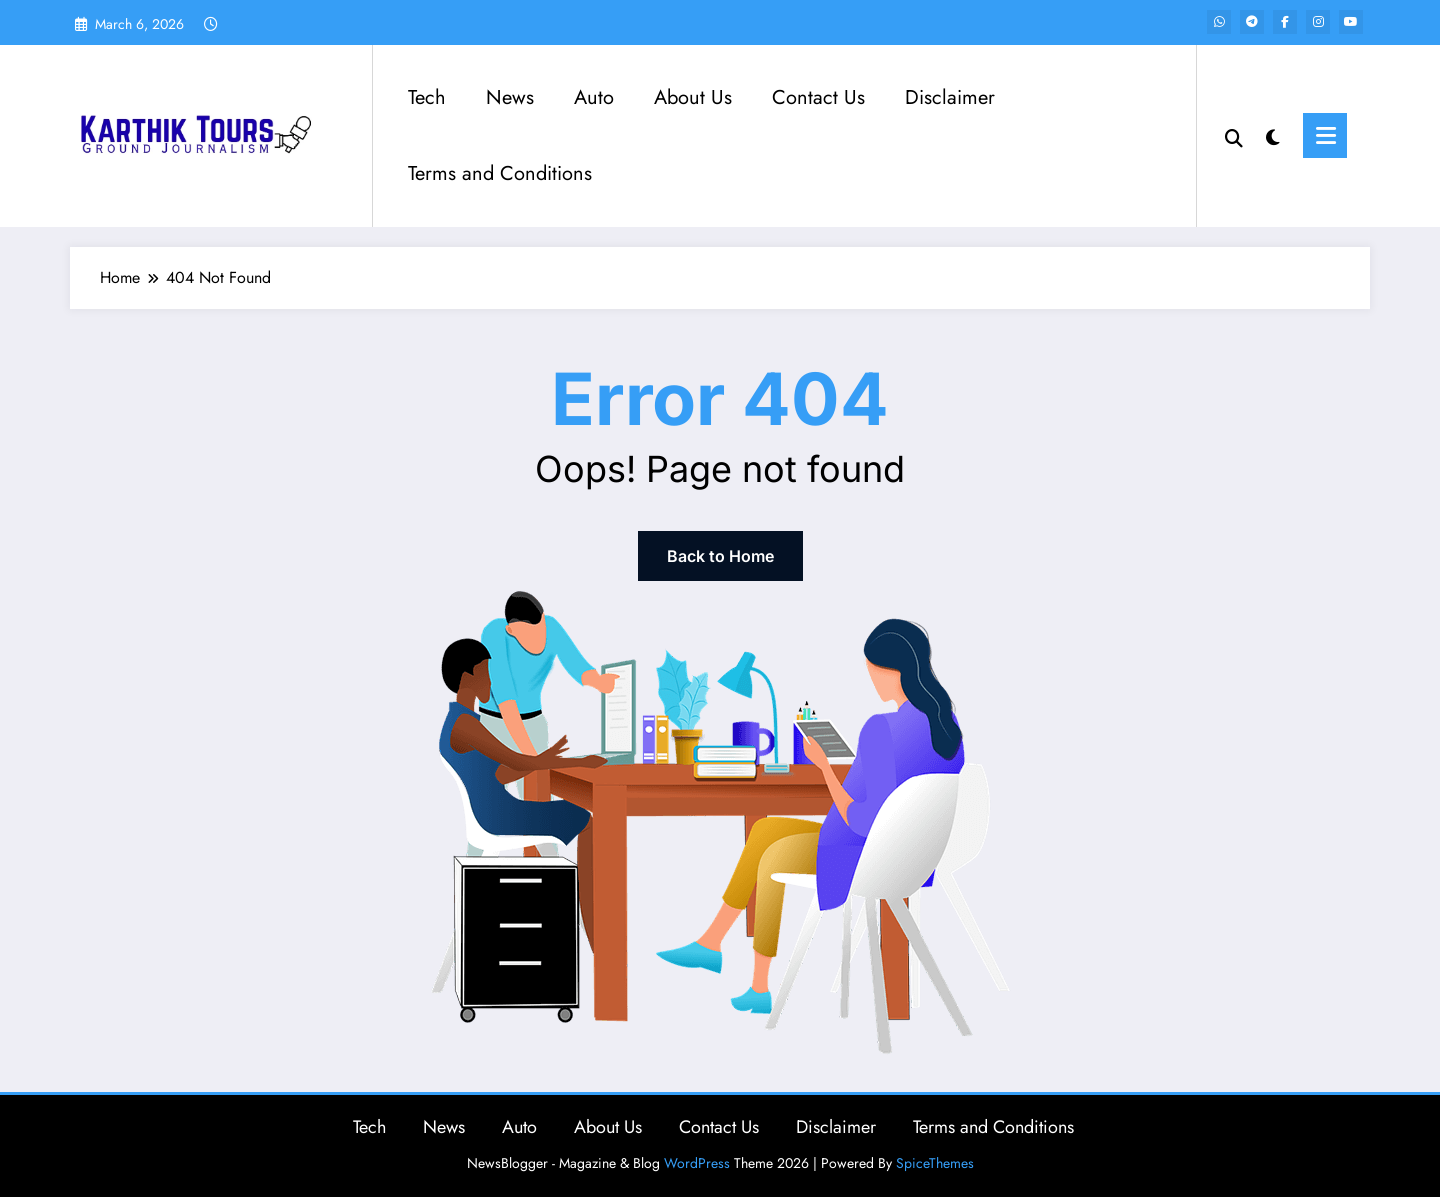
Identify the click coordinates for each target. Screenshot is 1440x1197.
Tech (427, 97)
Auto (594, 97)
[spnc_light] (1273, 135)
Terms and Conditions (500, 173)
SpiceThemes (935, 1163)
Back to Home (720, 556)
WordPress (697, 1163)
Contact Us (818, 97)
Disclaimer (950, 97)
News (510, 97)
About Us (693, 97)
